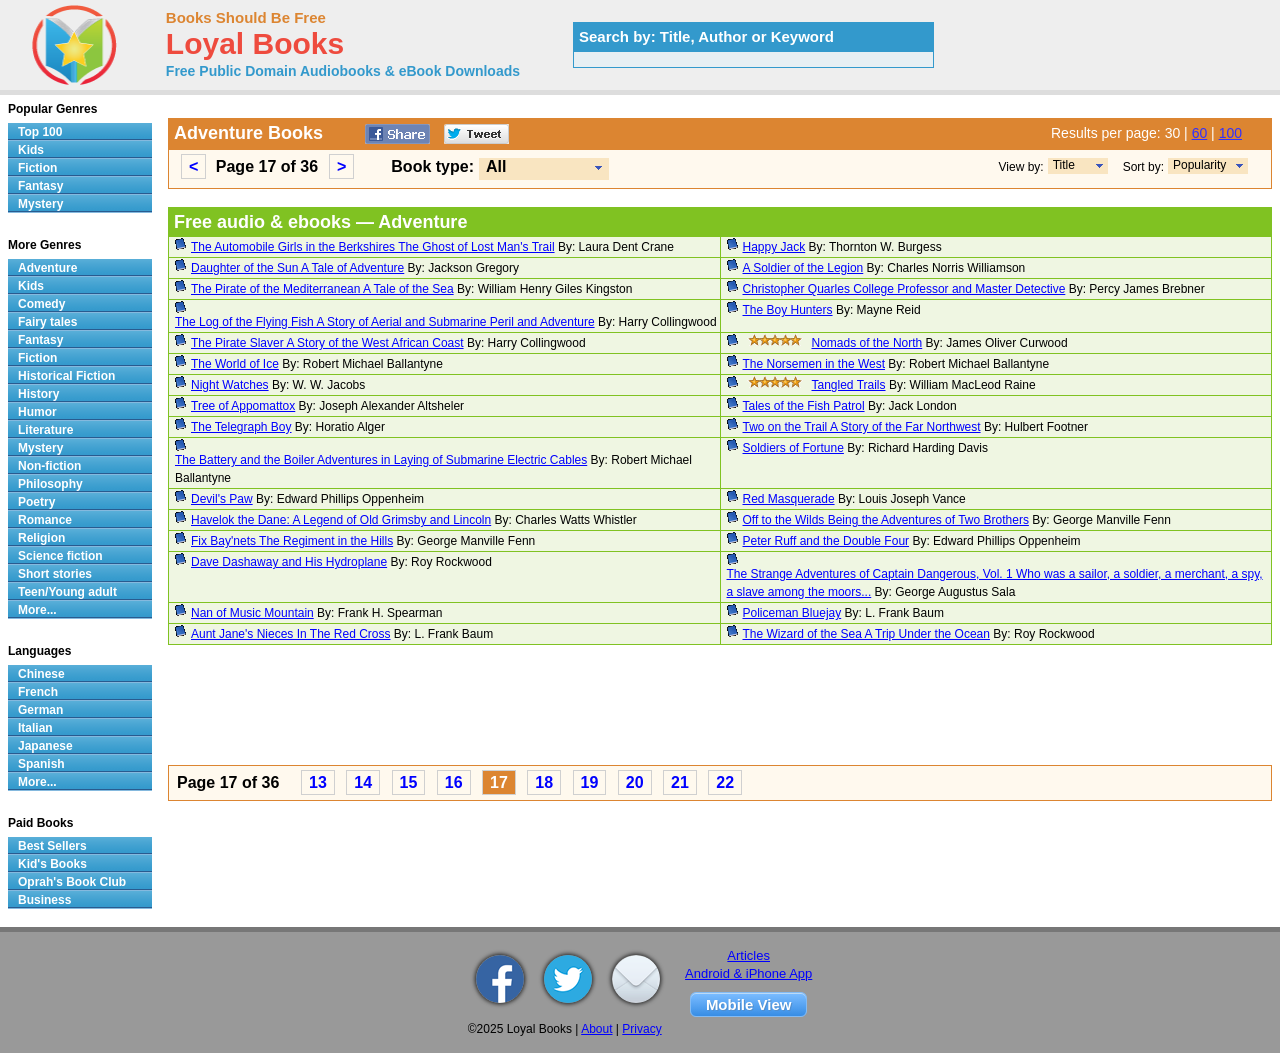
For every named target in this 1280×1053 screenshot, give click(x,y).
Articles (748, 955)
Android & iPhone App (748, 973)
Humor (37, 412)
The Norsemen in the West (814, 364)
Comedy (41, 304)
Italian (35, 728)
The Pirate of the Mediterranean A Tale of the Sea (322, 289)
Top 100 (40, 132)
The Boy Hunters (788, 310)
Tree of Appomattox (243, 406)
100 (1230, 133)
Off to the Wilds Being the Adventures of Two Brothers (886, 520)
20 (635, 782)
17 (499, 782)
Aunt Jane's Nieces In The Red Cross (291, 634)
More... (37, 610)
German (40, 710)
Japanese (45, 746)
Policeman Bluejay (792, 613)
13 (318, 782)
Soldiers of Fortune (793, 448)
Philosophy (50, 484)
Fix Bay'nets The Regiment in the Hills (292, 541)
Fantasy (40, 186)
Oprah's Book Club (72, 882)
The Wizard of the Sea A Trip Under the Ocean (866, 634)
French (38, 692)
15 (409, 782)
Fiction (37, 168)
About (596, 1029)
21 (680, 782)
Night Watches (230, 385)
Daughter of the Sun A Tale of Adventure (297, 268)
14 (363, 782)
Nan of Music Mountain (252, 613)
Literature (45, 430)
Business (44, 900)
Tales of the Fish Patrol (804, 406)
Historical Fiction (66, 376)
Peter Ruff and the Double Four (826, 541)
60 (1200, 133)
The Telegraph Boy (241, 427)
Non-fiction (49, 466)
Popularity (1199, 165)
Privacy (641, 1029)
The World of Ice (235, 364)
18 (544, 782)
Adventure (47, 268)
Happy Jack (774, 247)
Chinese (41, 674)
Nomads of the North (867, 343)
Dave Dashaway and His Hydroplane (289, 562)
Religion (41, 538)
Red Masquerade (789, 499)
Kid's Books (52, 864)
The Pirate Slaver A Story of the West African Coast (327, 343)
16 (454, 782)
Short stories (55, 574)
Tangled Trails (849, 385)
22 (725, 782)
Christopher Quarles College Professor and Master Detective (904, 289)
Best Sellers (52, 846)
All (496, 166)
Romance (45, 520)
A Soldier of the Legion (803, 268)
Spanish (41, 764)
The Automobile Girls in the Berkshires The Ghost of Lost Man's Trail (373, 247)
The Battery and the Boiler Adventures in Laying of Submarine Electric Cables (381, 460)
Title (1064, 165)
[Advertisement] (720, 708)
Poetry (36, 502)
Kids (31, 150)
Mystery (40, 204)
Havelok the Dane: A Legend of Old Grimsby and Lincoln (341, 520)
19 (590, 782)
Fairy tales (47, 322)
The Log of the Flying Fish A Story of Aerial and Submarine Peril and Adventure (385, 322)
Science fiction (60, 556)
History (38, 394)
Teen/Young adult (67, 592)
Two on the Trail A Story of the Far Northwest (862, 427)
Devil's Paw (222, 499)
